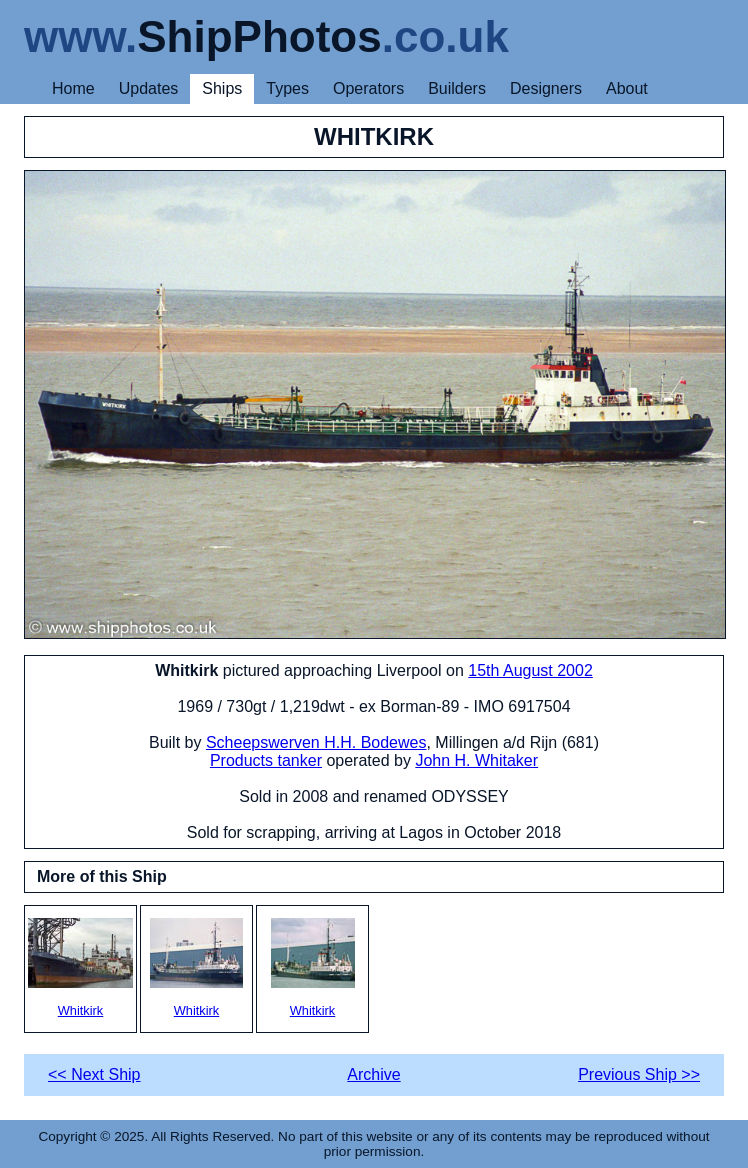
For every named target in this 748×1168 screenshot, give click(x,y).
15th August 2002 (530, 670)
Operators (368, 88)
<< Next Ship (94, 1074)
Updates (149, 88)
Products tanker (266, 760)
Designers (546, 88)
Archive (373, 1074)
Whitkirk (80, 968)
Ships (222, 88)
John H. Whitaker (476, 760)
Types (287, 88)
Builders (457, 88)
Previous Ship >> (639, 1074)
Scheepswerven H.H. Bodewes (316, 742)
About (627, 88)
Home (73, 88)
